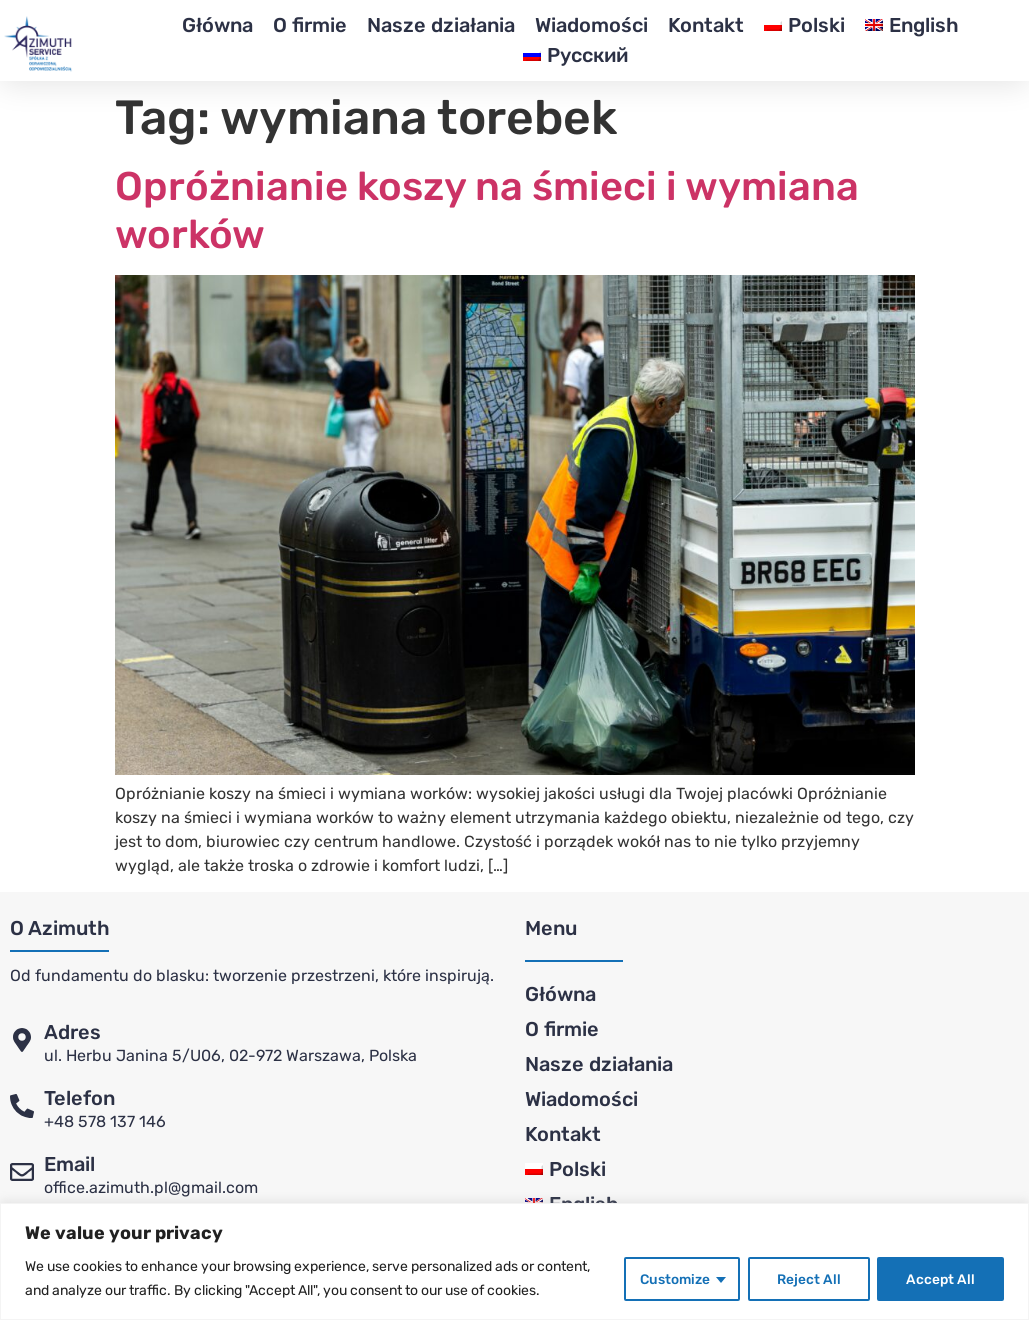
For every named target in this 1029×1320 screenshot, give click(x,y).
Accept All (940, 1278)
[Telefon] (22, 1106)
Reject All (807, 1278)
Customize (672, 1278)
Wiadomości (591, 25)
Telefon (79, 1098)
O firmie (310, 25)
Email (69, 1164)
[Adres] (22, 1040)
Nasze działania (441, 25)
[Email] (22, 1172)
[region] (514, 1261)
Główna (217, 25)
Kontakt (706, 25)
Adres (72, 1032)
